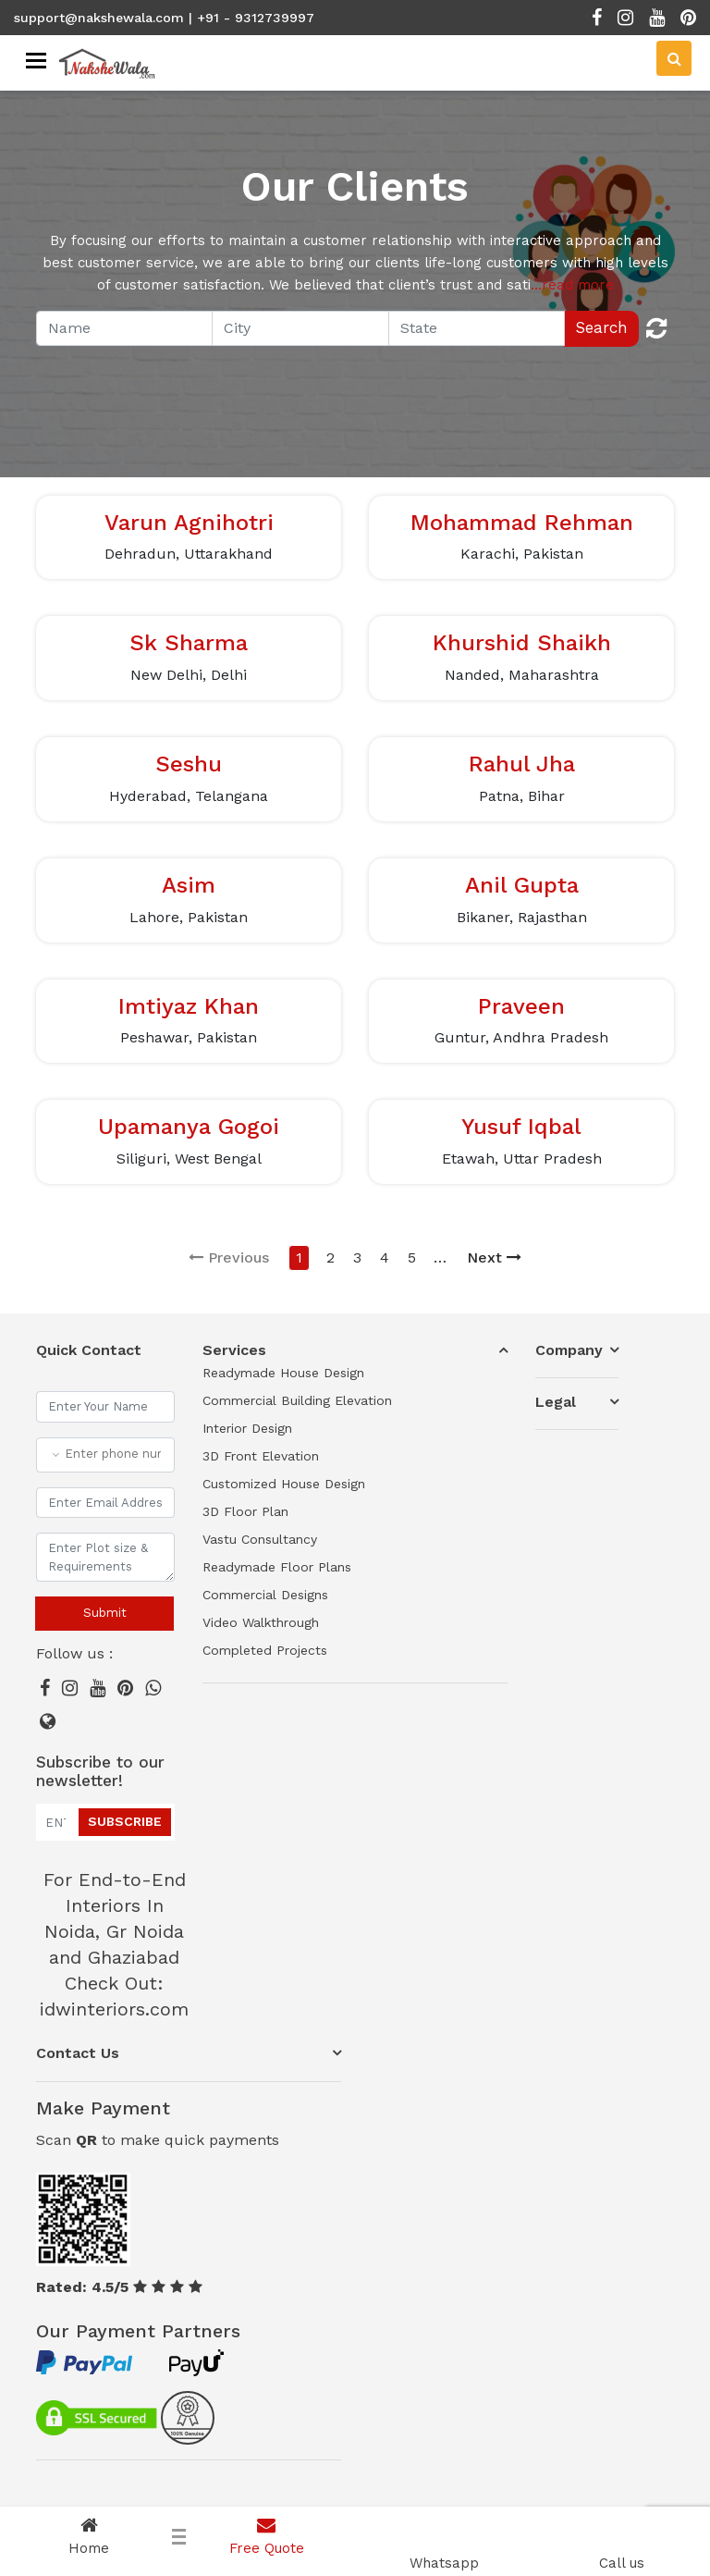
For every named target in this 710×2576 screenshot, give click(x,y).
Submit (105, 1613)
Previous (229, 1257)
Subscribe (125, 1821)
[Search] (674, 58)
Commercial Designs (265, 1594)
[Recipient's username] (124, 328)
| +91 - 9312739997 (251, 17)
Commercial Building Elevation (297, 1400)
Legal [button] (555, 1402)
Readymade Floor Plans (276, 1566)
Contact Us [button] (77, 2053)
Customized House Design (283, 1483)
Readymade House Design (283, 1372)
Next (494, 1257)
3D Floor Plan (245, 1511)
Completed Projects (264, 1650)
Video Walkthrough (260, 1622)
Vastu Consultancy (259, 1539)
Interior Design (247, 1428)
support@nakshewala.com (99, 17)
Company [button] (569, 1350)
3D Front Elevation (260, 1455)
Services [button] (234, 1350)
